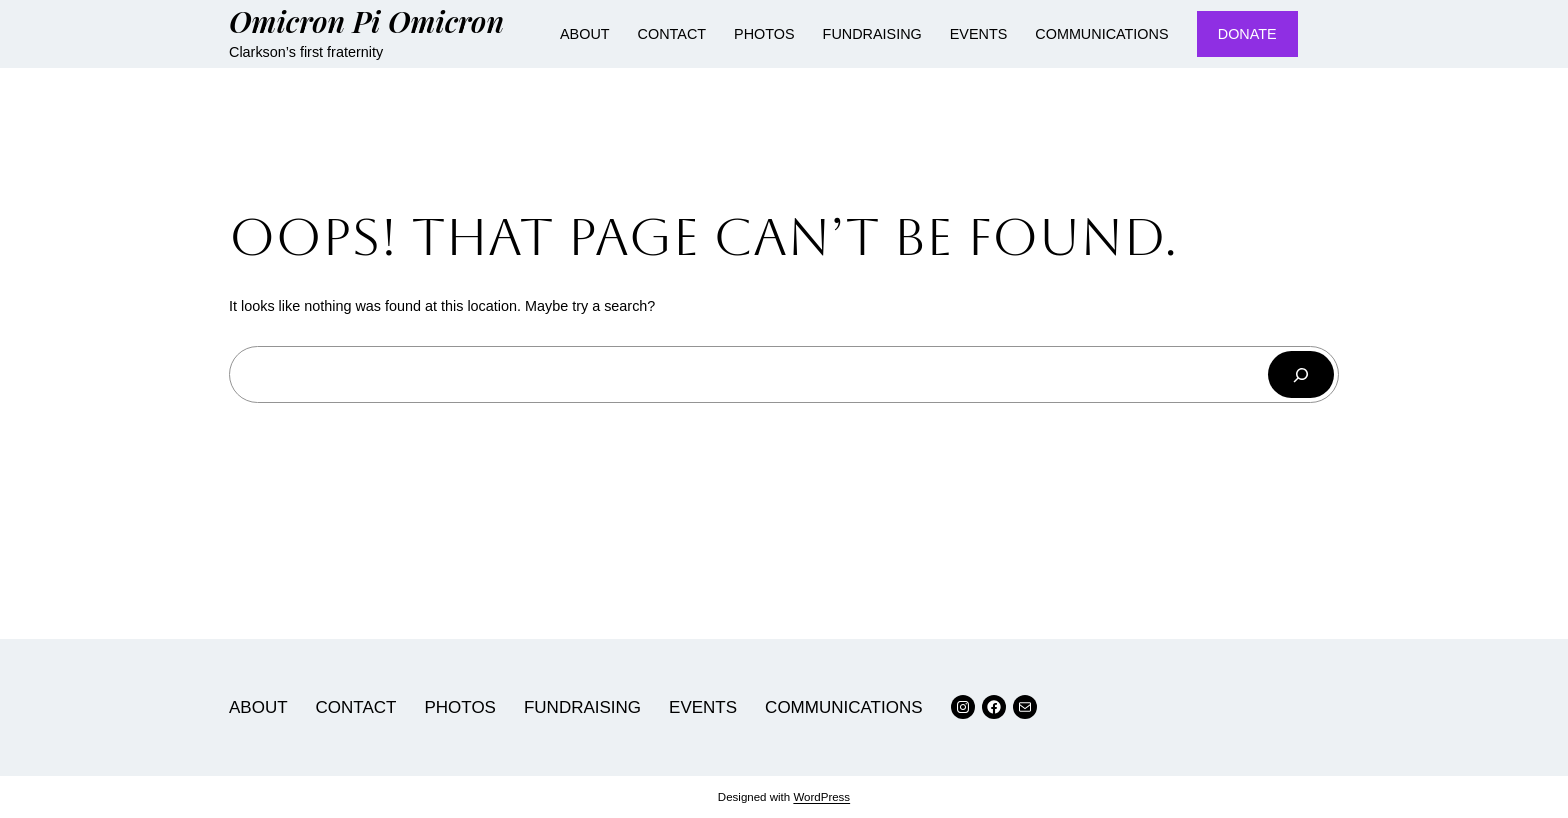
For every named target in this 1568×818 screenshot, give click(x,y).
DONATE (1247, 34)
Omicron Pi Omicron (366, 20)
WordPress (821, 797)
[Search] (1301, 374)
